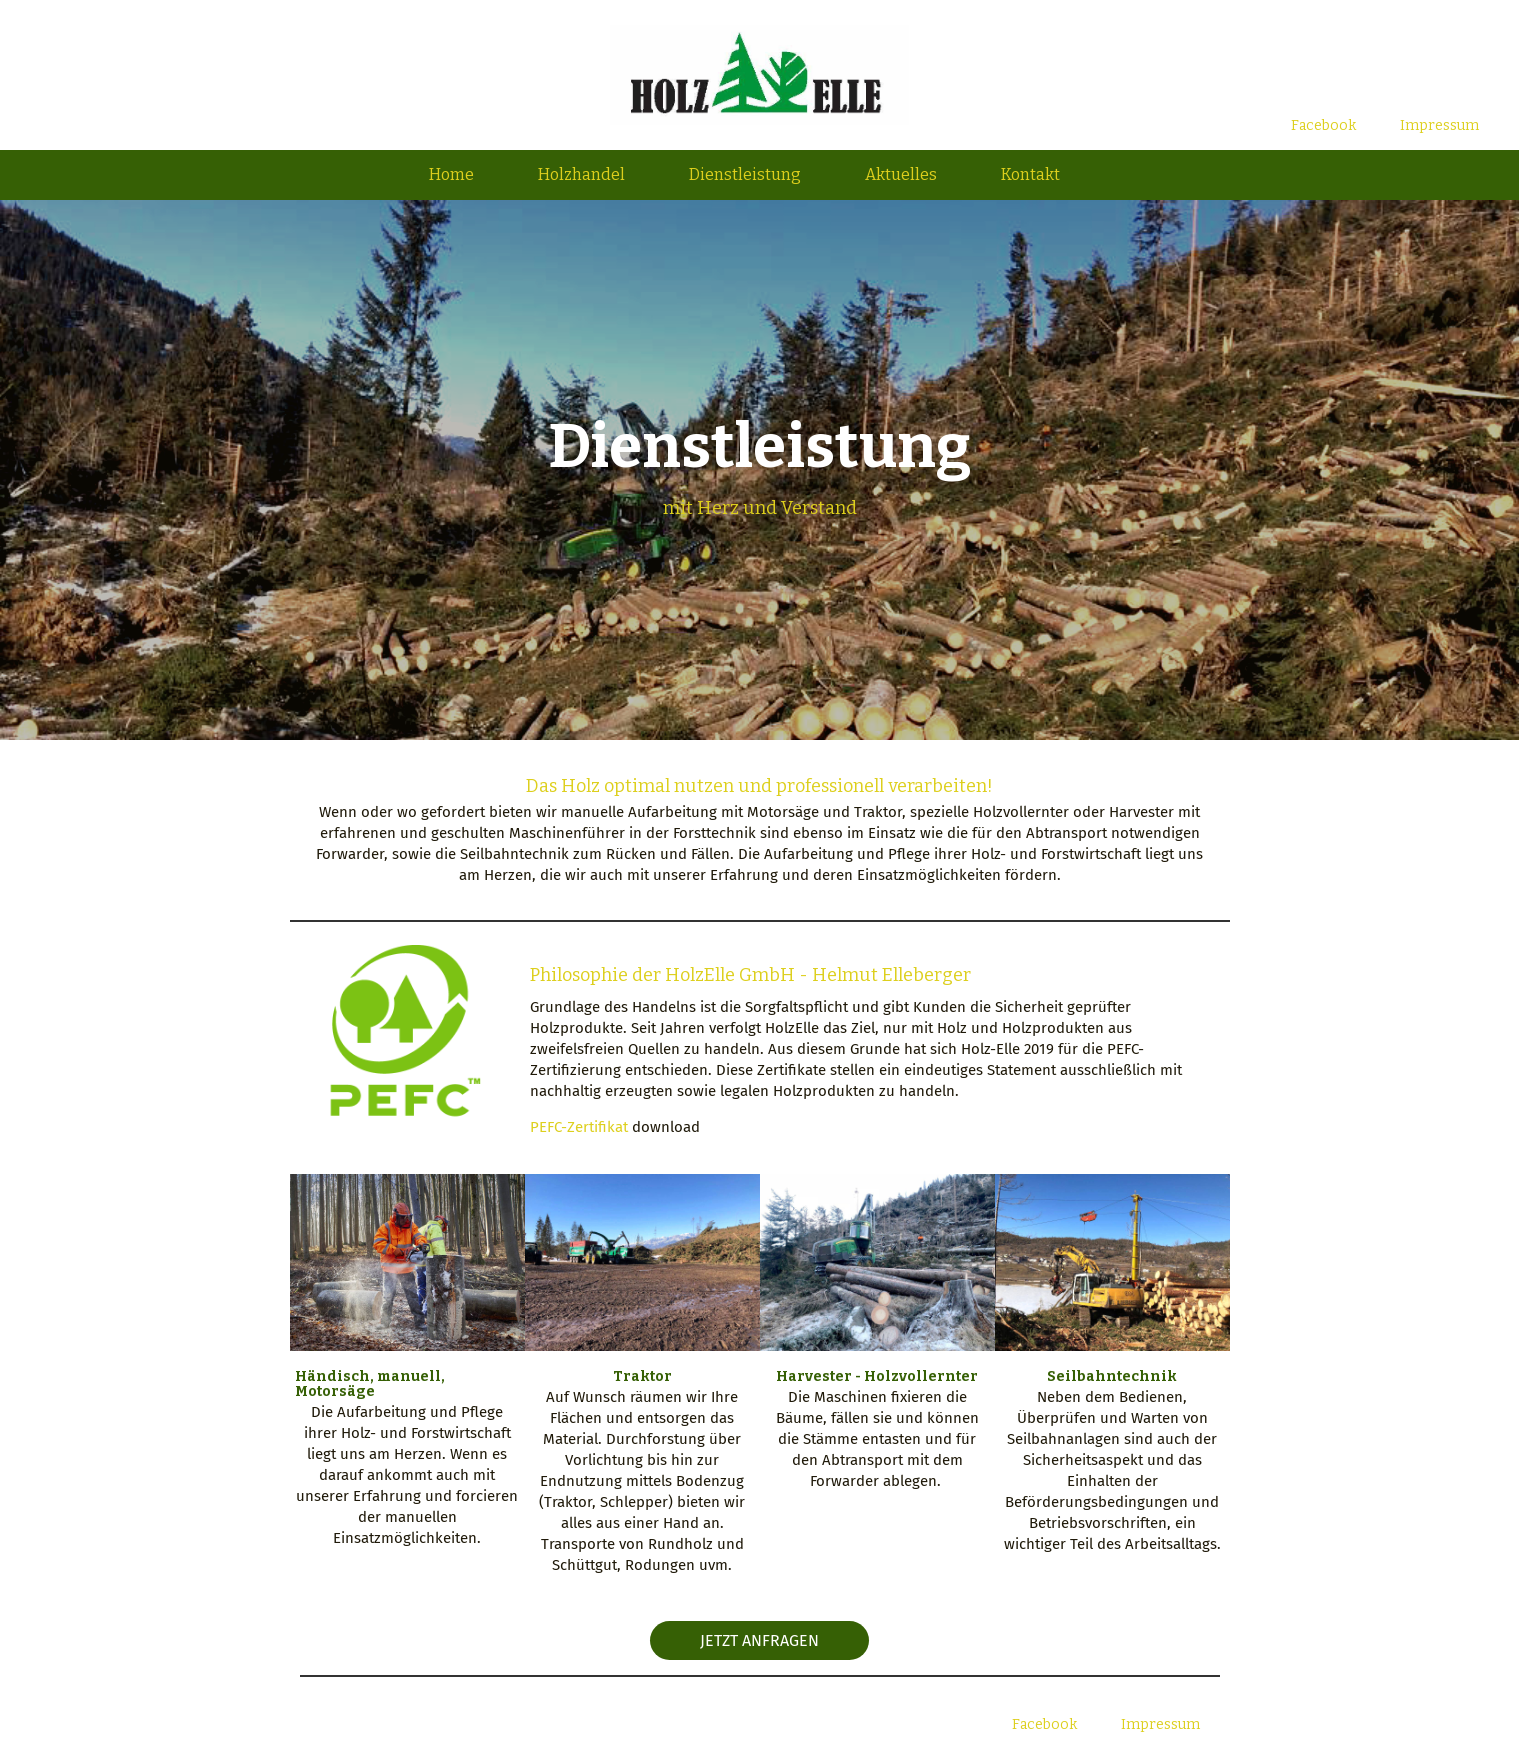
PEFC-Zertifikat (579, 1127)
